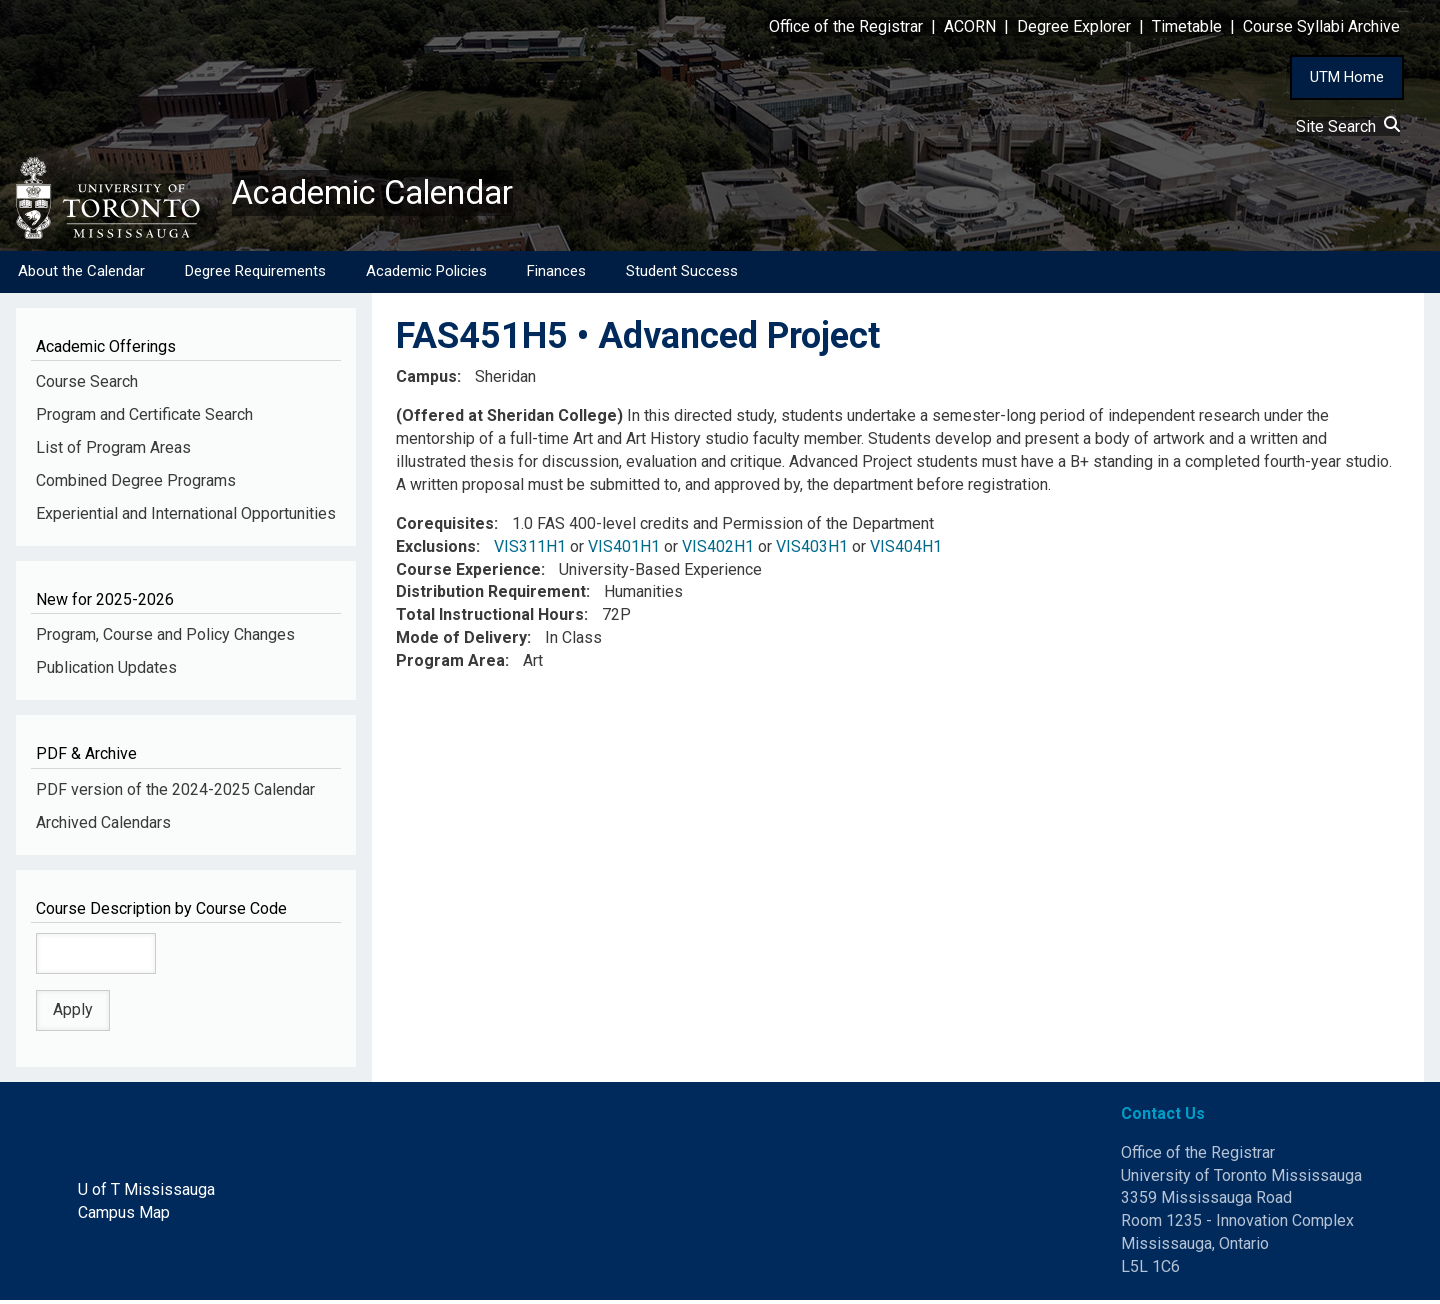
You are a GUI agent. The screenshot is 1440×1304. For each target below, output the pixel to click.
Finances (556, 275)
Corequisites (445, 527)
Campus (426, 380)
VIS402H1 (718, 550)
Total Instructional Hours (490, 618)
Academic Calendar (388, 195)
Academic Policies (426, 275)
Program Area (450, 664)
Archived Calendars (103, 825)
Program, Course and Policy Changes (165, 638)
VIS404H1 (906, 550)
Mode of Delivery (461, 641)
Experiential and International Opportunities (186, 517)
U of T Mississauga (146, 1193)
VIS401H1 (624, 550)
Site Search (1348, 126)
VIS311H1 (530, 550)
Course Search (87, 385)
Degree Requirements (255, 275)
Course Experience (468, 572)
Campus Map (124, 1216)
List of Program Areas (113, 451)
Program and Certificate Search (144, 418)
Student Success (682, 275)
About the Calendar (81, 275)
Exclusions (436, 550)
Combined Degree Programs (136, 484)
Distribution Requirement (491, 595)
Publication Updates (106, 671)
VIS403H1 (812, 550)
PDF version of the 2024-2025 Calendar (175, 793)
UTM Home (1347, 77)
